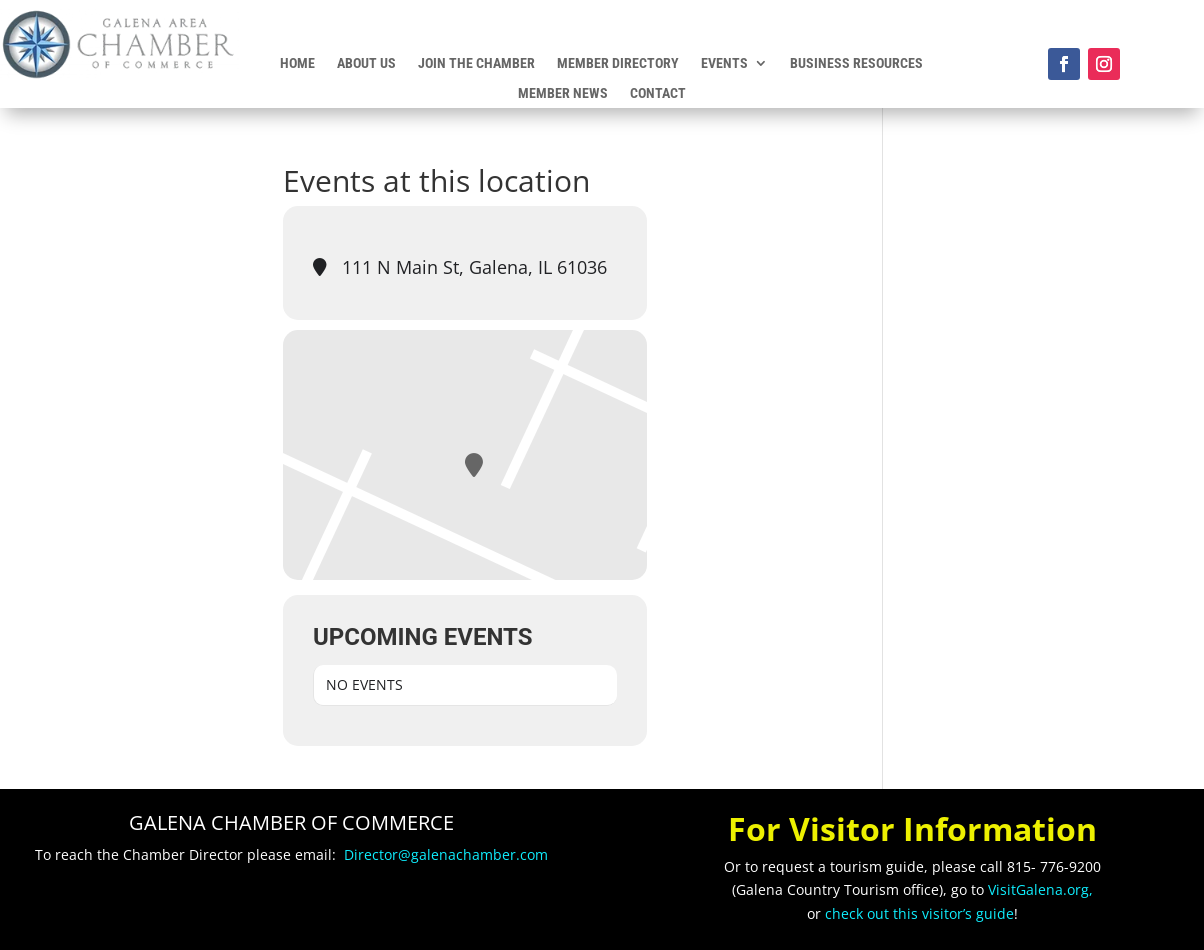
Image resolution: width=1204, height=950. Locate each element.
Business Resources (856, 63)
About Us (366, 63)
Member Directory (618, 63)
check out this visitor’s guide (919, 913)
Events (724, 63)
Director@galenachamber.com (446, 854)
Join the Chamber (476, 63)
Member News (563, 93)
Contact (658, 93)
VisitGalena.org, (1040, 889)
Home (297, 63)
